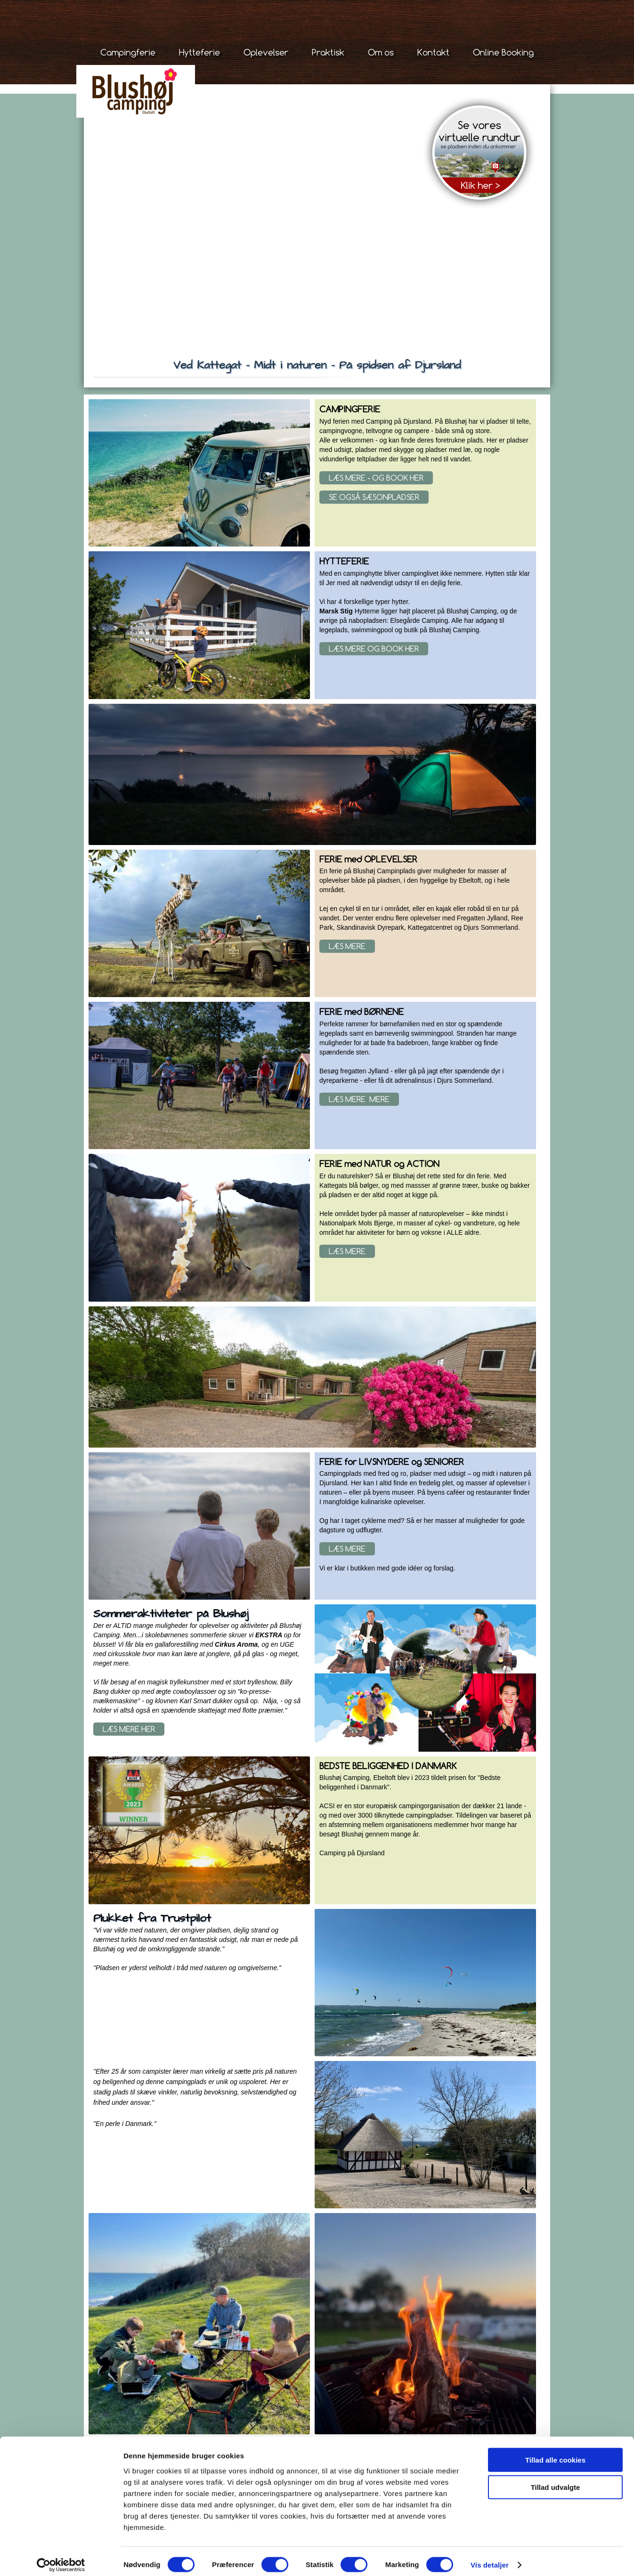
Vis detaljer (490, 2557)
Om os (381, 52)
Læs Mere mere (359, 1099)
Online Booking (503, 52)
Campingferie (127, 52)
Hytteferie (199, 52)
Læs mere (347, 946)
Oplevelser (266, 52)
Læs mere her (129, 1729)
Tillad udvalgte (555, 2480)
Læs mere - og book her (376, 478)
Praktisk (328, 52)
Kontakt (433, 52)
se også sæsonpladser (374, 497)
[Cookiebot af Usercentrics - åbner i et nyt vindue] (61, 2558)
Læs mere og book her (374, 648)
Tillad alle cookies (555, 2452)
